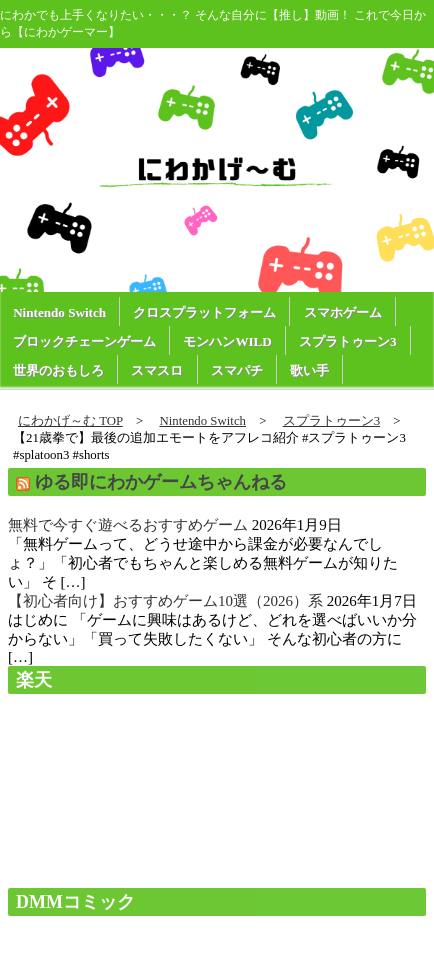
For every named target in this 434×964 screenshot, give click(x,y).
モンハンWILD (227, 341)
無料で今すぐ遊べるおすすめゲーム (128, 525)
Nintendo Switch (59, 312)
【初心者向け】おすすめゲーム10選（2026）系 (165, 601)
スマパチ (237, 370)
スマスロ (157, 370)
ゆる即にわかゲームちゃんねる (161, 482)
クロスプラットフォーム (204, 312)
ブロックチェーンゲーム (84, 341)
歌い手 (309, 370)
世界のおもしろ (58, 370)
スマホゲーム (343, 312)
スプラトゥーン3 (348, 341)
